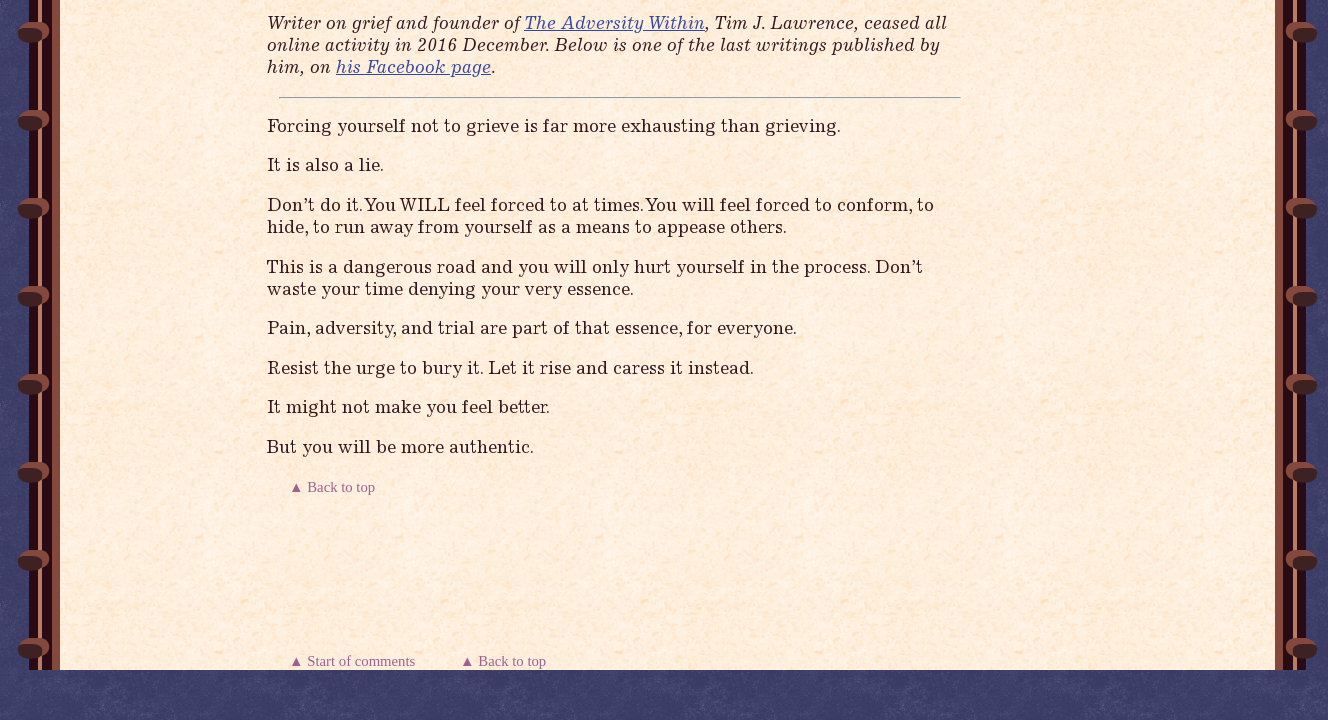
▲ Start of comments (356, 661)
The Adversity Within (614, 25)
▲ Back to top (334, 487)
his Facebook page (413, 69)
